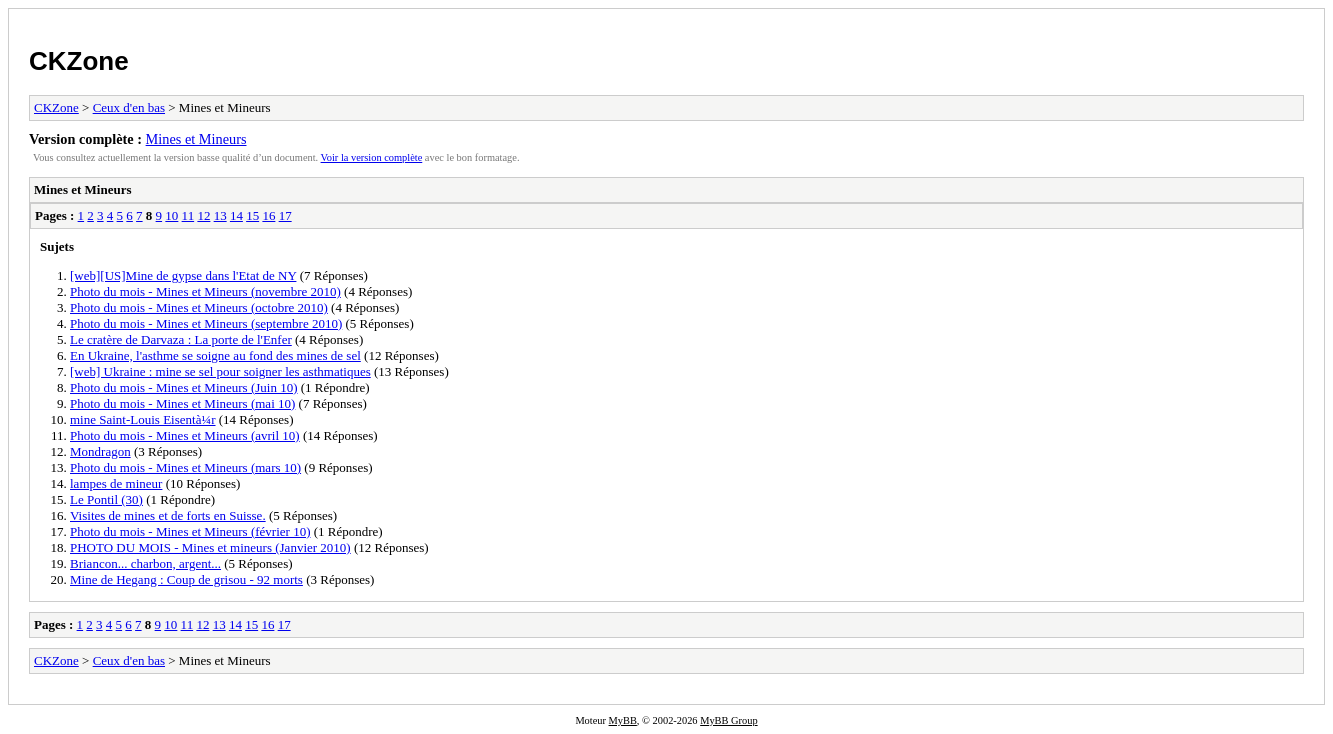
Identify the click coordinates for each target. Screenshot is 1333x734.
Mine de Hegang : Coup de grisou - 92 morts (186, 579)
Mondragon (100, 451)
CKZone (79, 61)
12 (203, 215)
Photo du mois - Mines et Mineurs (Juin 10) (184, 387)
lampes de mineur (116, 483)
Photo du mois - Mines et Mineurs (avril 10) (185, 435)
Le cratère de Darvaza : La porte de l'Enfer (181, 339)
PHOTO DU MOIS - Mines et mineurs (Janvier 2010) (210, 547)
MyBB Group (728, 720)
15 (252, 215)
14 (236, 215)
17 (285, 215)
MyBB (623, 720)
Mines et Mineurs (196, 139)
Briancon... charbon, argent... (145, 563)
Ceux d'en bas (129, 107)
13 (220, 215)
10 (171, 215)
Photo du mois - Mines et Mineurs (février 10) (190, 531)
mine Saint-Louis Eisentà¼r (143, 419)
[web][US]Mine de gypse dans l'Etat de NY (183, 275)
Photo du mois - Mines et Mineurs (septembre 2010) (206, 323)
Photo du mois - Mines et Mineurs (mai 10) (182, 403)
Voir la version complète (372, 157)
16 (268, 215)
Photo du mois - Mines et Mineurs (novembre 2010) (205, 291)
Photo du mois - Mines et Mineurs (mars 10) (185, 467)
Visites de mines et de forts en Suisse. (168, 515)
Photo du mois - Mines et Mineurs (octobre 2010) (199, 307)
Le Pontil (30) (106, 499)
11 (188, 215)
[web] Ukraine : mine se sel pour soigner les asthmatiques (220, 371)
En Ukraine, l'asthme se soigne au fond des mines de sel (215, 355)
